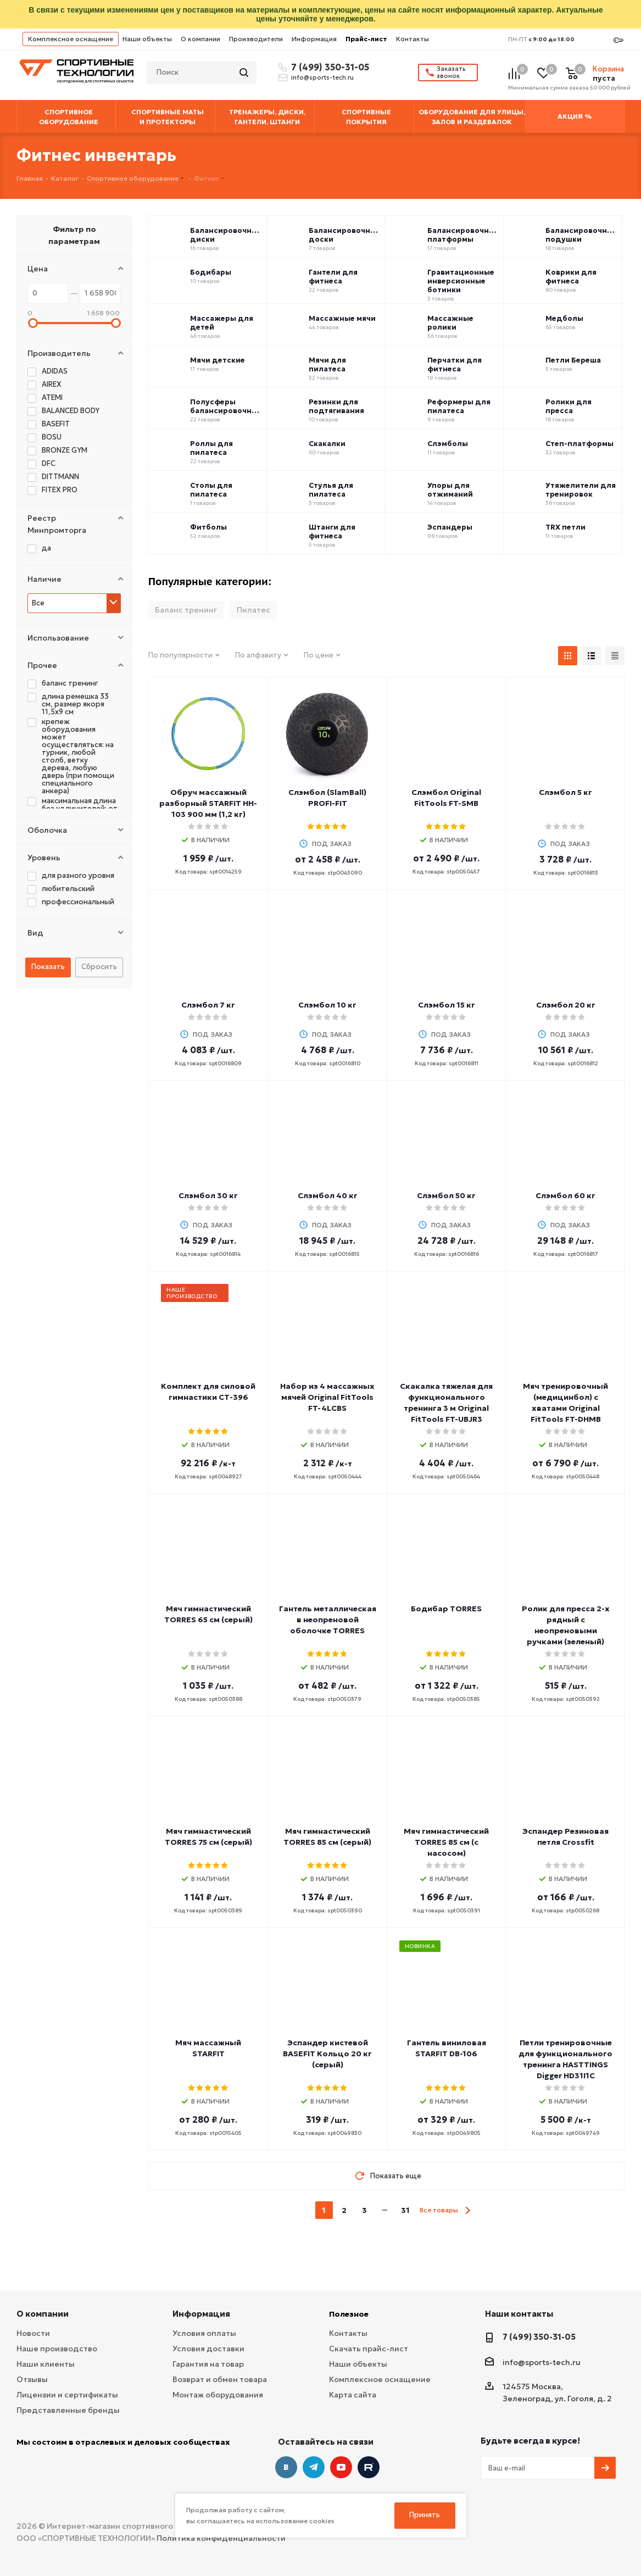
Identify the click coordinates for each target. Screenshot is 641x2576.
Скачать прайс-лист (368, 2349)
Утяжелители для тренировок (580, 490)
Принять (424, 2514)
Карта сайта (352, 2395)
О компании (200, 39)
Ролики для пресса (568, 406)
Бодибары (210, 272)
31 (405, 2210)
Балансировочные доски (345, 235)
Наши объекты (147, 39)
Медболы (564, 318)
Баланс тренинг (186, 610)
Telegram (314, 2467)
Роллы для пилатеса (211, 448)
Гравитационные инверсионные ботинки (460, 281)
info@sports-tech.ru (322, 77)
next (468, 2210)
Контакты (412, 39)
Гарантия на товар (208, 2364)
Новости (33, 2333)
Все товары (439, 2210)
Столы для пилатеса (211, 490)
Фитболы (208, 527)
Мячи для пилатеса (327, 365)
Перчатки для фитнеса (454, 365)
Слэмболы (447, 443)
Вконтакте (286, 2467)
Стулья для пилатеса (331, 490)
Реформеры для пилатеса (458, 406)
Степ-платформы (579, 443)
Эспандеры (449, 527)
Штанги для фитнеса (332, 532)
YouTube (341, 2467)
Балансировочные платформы (463, 235)
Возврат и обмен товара (219, 2379)
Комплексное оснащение (70, 39)
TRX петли (565, 527)
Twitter (369, 2467)
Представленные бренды (68, 2410)
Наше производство (56, 2349)
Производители (256, 39)
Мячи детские (217, 360)
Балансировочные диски (226, 235)
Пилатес (253, 610)
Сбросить (99, 966)
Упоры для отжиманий (450, 490)
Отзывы (32, 2379)
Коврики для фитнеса (571, 277)
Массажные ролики (450, 323)
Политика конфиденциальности (221, 2538)
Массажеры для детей (221, 323)
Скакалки (327, 443)
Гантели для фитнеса (333, 277)
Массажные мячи (342, 318)
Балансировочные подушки (581, 235)
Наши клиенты (45, 2364)
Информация (314, 39)
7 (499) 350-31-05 (328, 67)
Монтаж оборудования (217, 2395)
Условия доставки (208, 2349)
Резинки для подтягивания (336, 406)
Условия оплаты (204, 2333)
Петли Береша (573, 360)
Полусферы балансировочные (226, 406)
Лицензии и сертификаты (67, 2395)
